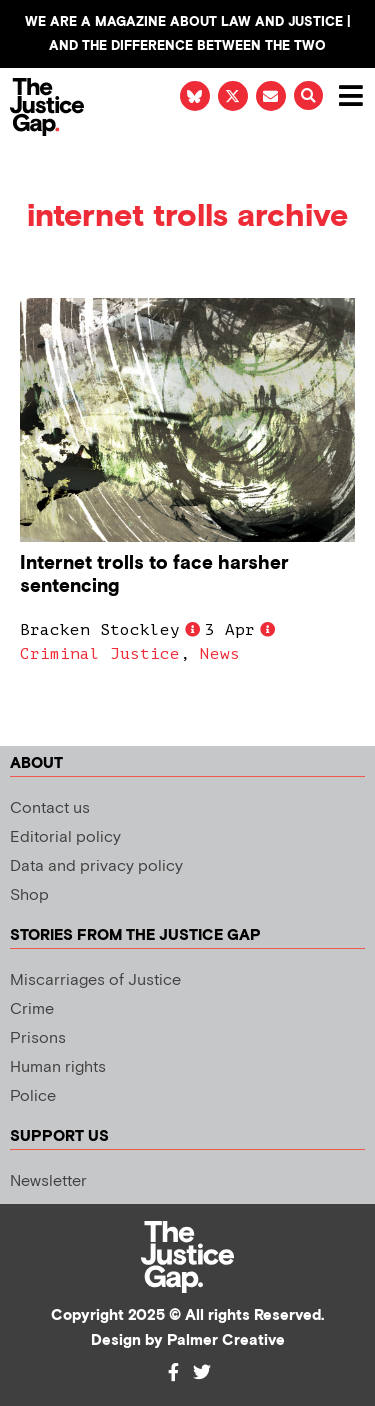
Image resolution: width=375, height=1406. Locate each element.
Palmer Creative (226, 1340)
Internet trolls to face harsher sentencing (154, 575)
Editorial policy (65, 837)
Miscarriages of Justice (95, 980)
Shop (29, 895)
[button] (308, 95)
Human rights (58, 1067)
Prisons (38, 1038)
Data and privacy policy (96, 866)
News (220, 654)
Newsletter (48, 1181)
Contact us (50, 808)
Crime (32, 1009)
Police (33, 1096)
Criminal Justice (100, 654)
